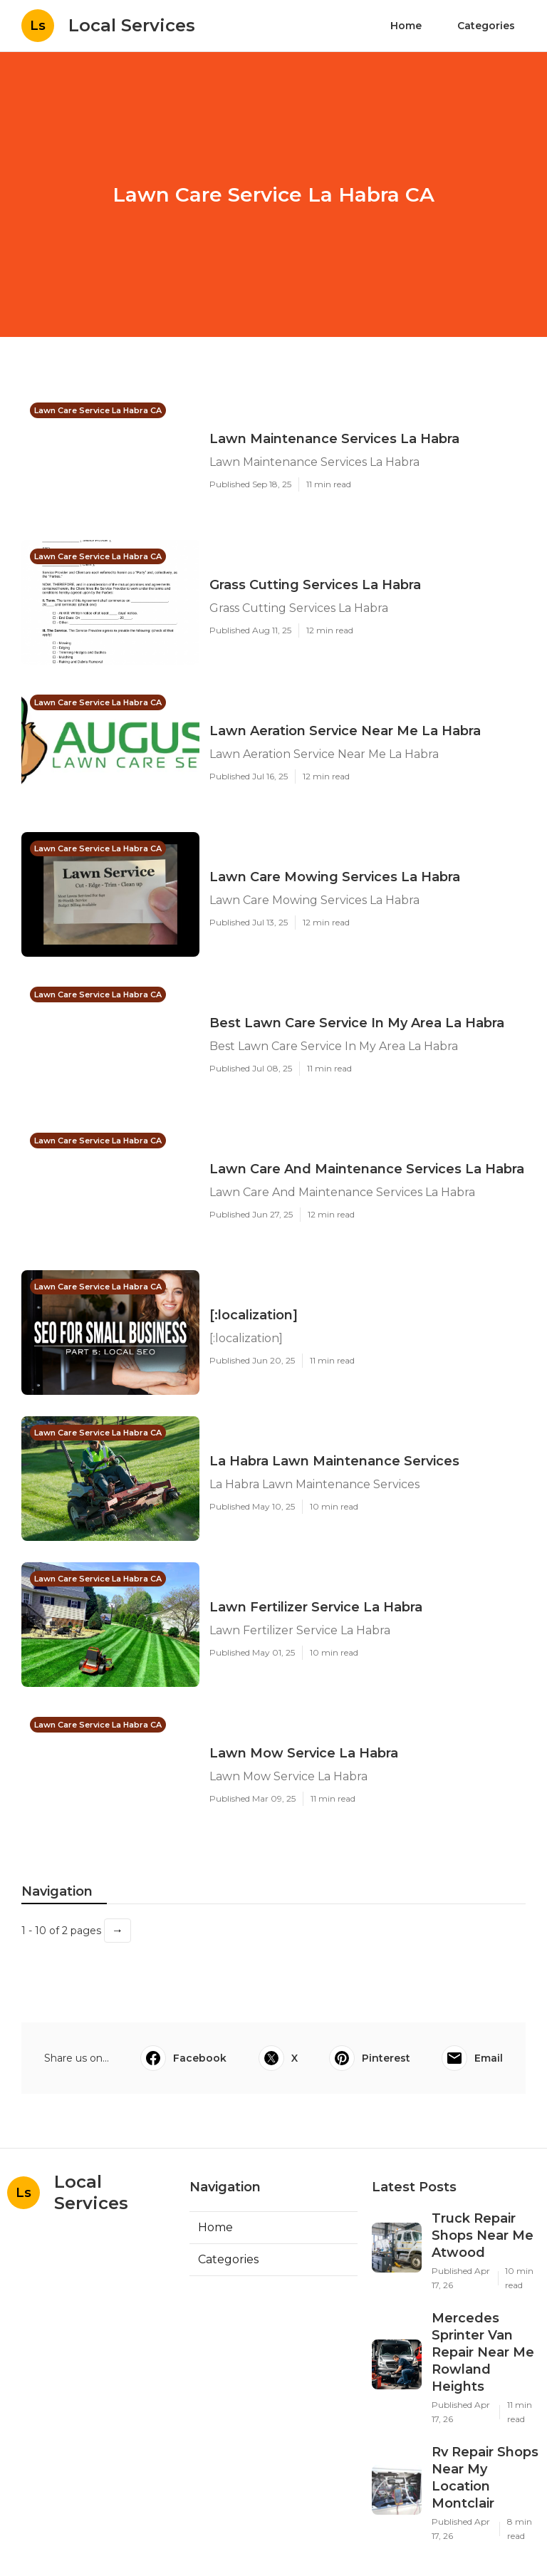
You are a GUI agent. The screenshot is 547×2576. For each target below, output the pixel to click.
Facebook (183, 2058)
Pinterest (369, 2058)
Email (472, 2058)
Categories (486, 25)
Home (406, 25)
